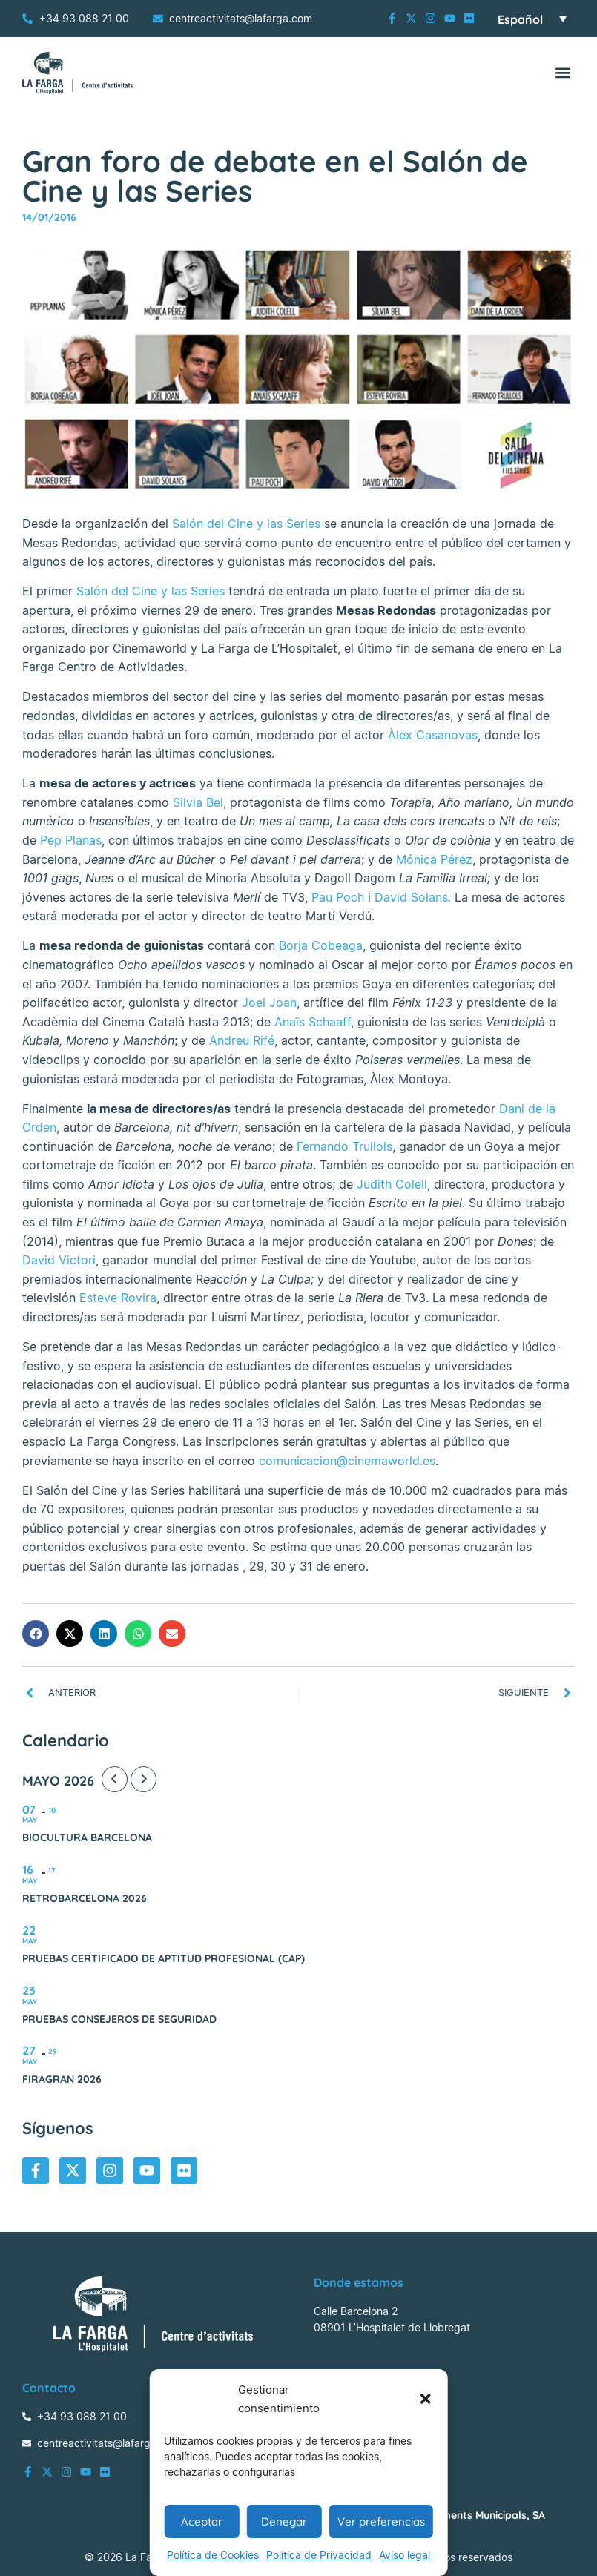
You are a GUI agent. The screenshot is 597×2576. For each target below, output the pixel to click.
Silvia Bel (198, 802)
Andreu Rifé (241, 1040)
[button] (425, 2398)
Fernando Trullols (344, 1146)
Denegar (284, 2521)
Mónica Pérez (434, 859)
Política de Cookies (213, 2555)
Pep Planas (71, 840)
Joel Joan (269, 1002)
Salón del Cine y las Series (246, 523)
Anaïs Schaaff (312, 1021)
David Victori (59, 1259)
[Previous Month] (115, 1779)
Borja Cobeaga (321, 945)
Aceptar (201, 2521)
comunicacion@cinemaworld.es (347, 1460)
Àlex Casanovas (433, 734)
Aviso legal (404, 2555)
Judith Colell (392, 1184)
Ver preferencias (381, 2521)
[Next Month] (143, 1779)
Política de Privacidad (319, 2555)
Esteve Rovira (117, 1297)
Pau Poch (337, 897)
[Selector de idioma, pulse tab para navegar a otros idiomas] (532, 18)
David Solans (411, 897)
